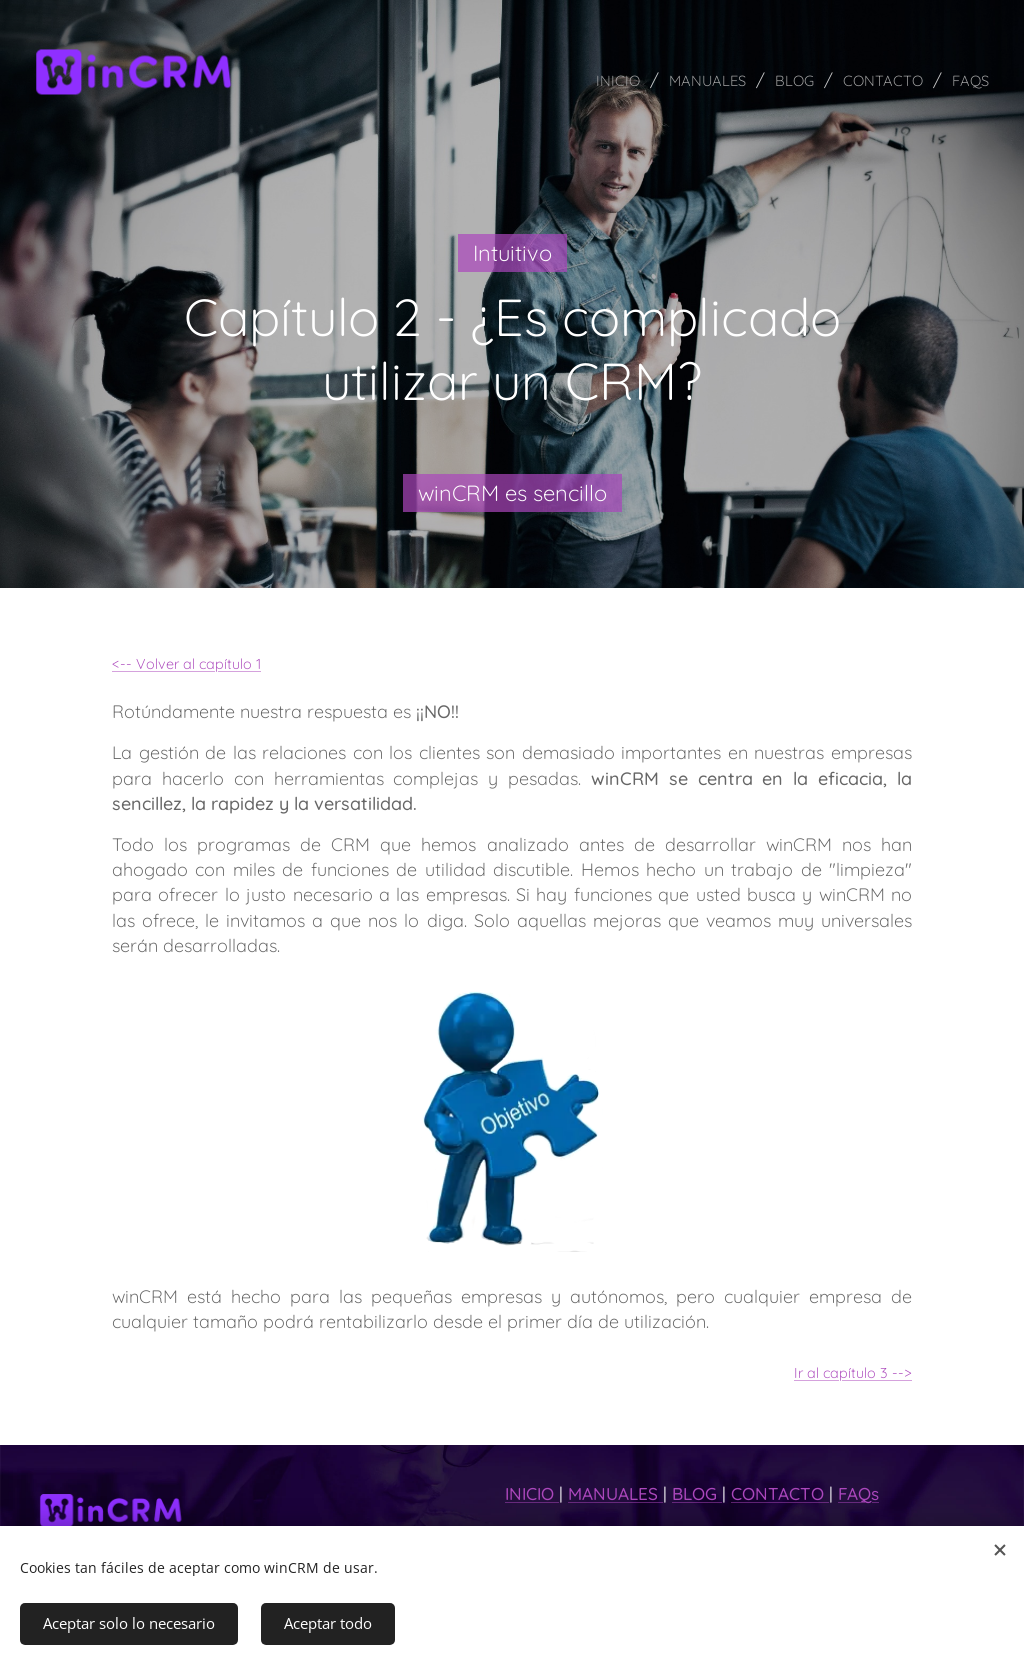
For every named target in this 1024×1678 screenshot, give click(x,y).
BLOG (697, 1493)
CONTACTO (780, 1493)
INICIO (532, 1493)
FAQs (858, 1493)
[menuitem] (589, 80)
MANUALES (615, 1493)
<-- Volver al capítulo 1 (186, 664)
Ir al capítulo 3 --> (853, 1372)
